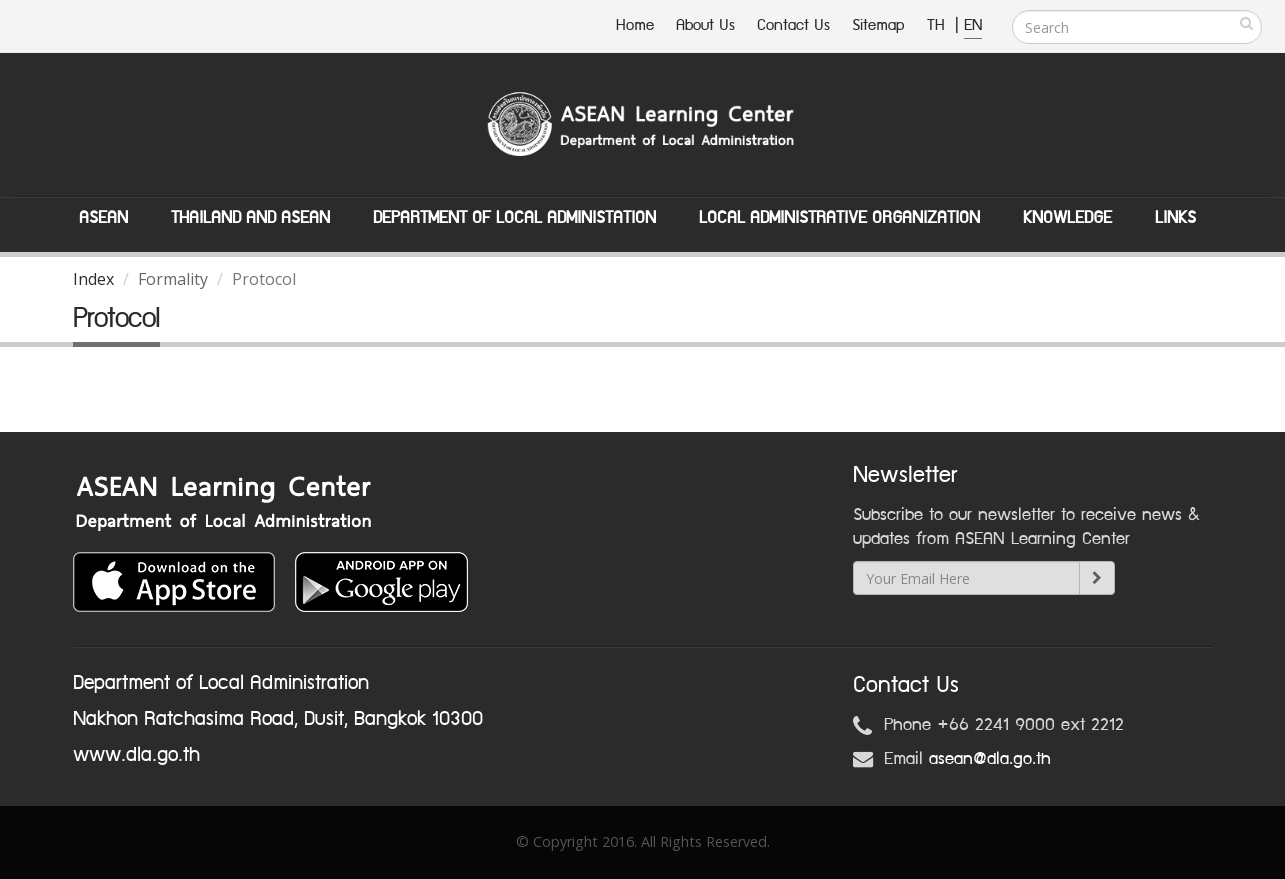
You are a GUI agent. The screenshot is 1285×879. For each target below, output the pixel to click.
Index (93, 279)
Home (635, 25)
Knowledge (1067, 218)
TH (938, 25)
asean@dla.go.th (990, 759)
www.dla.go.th (136, 755)
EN (973, 25)
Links (1175, 218)
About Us (705, 25)
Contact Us (793, 25)
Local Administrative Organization (839, 218)
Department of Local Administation (514, 218)
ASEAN (103, 218)
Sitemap (878, 25)
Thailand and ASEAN (250, 218)
